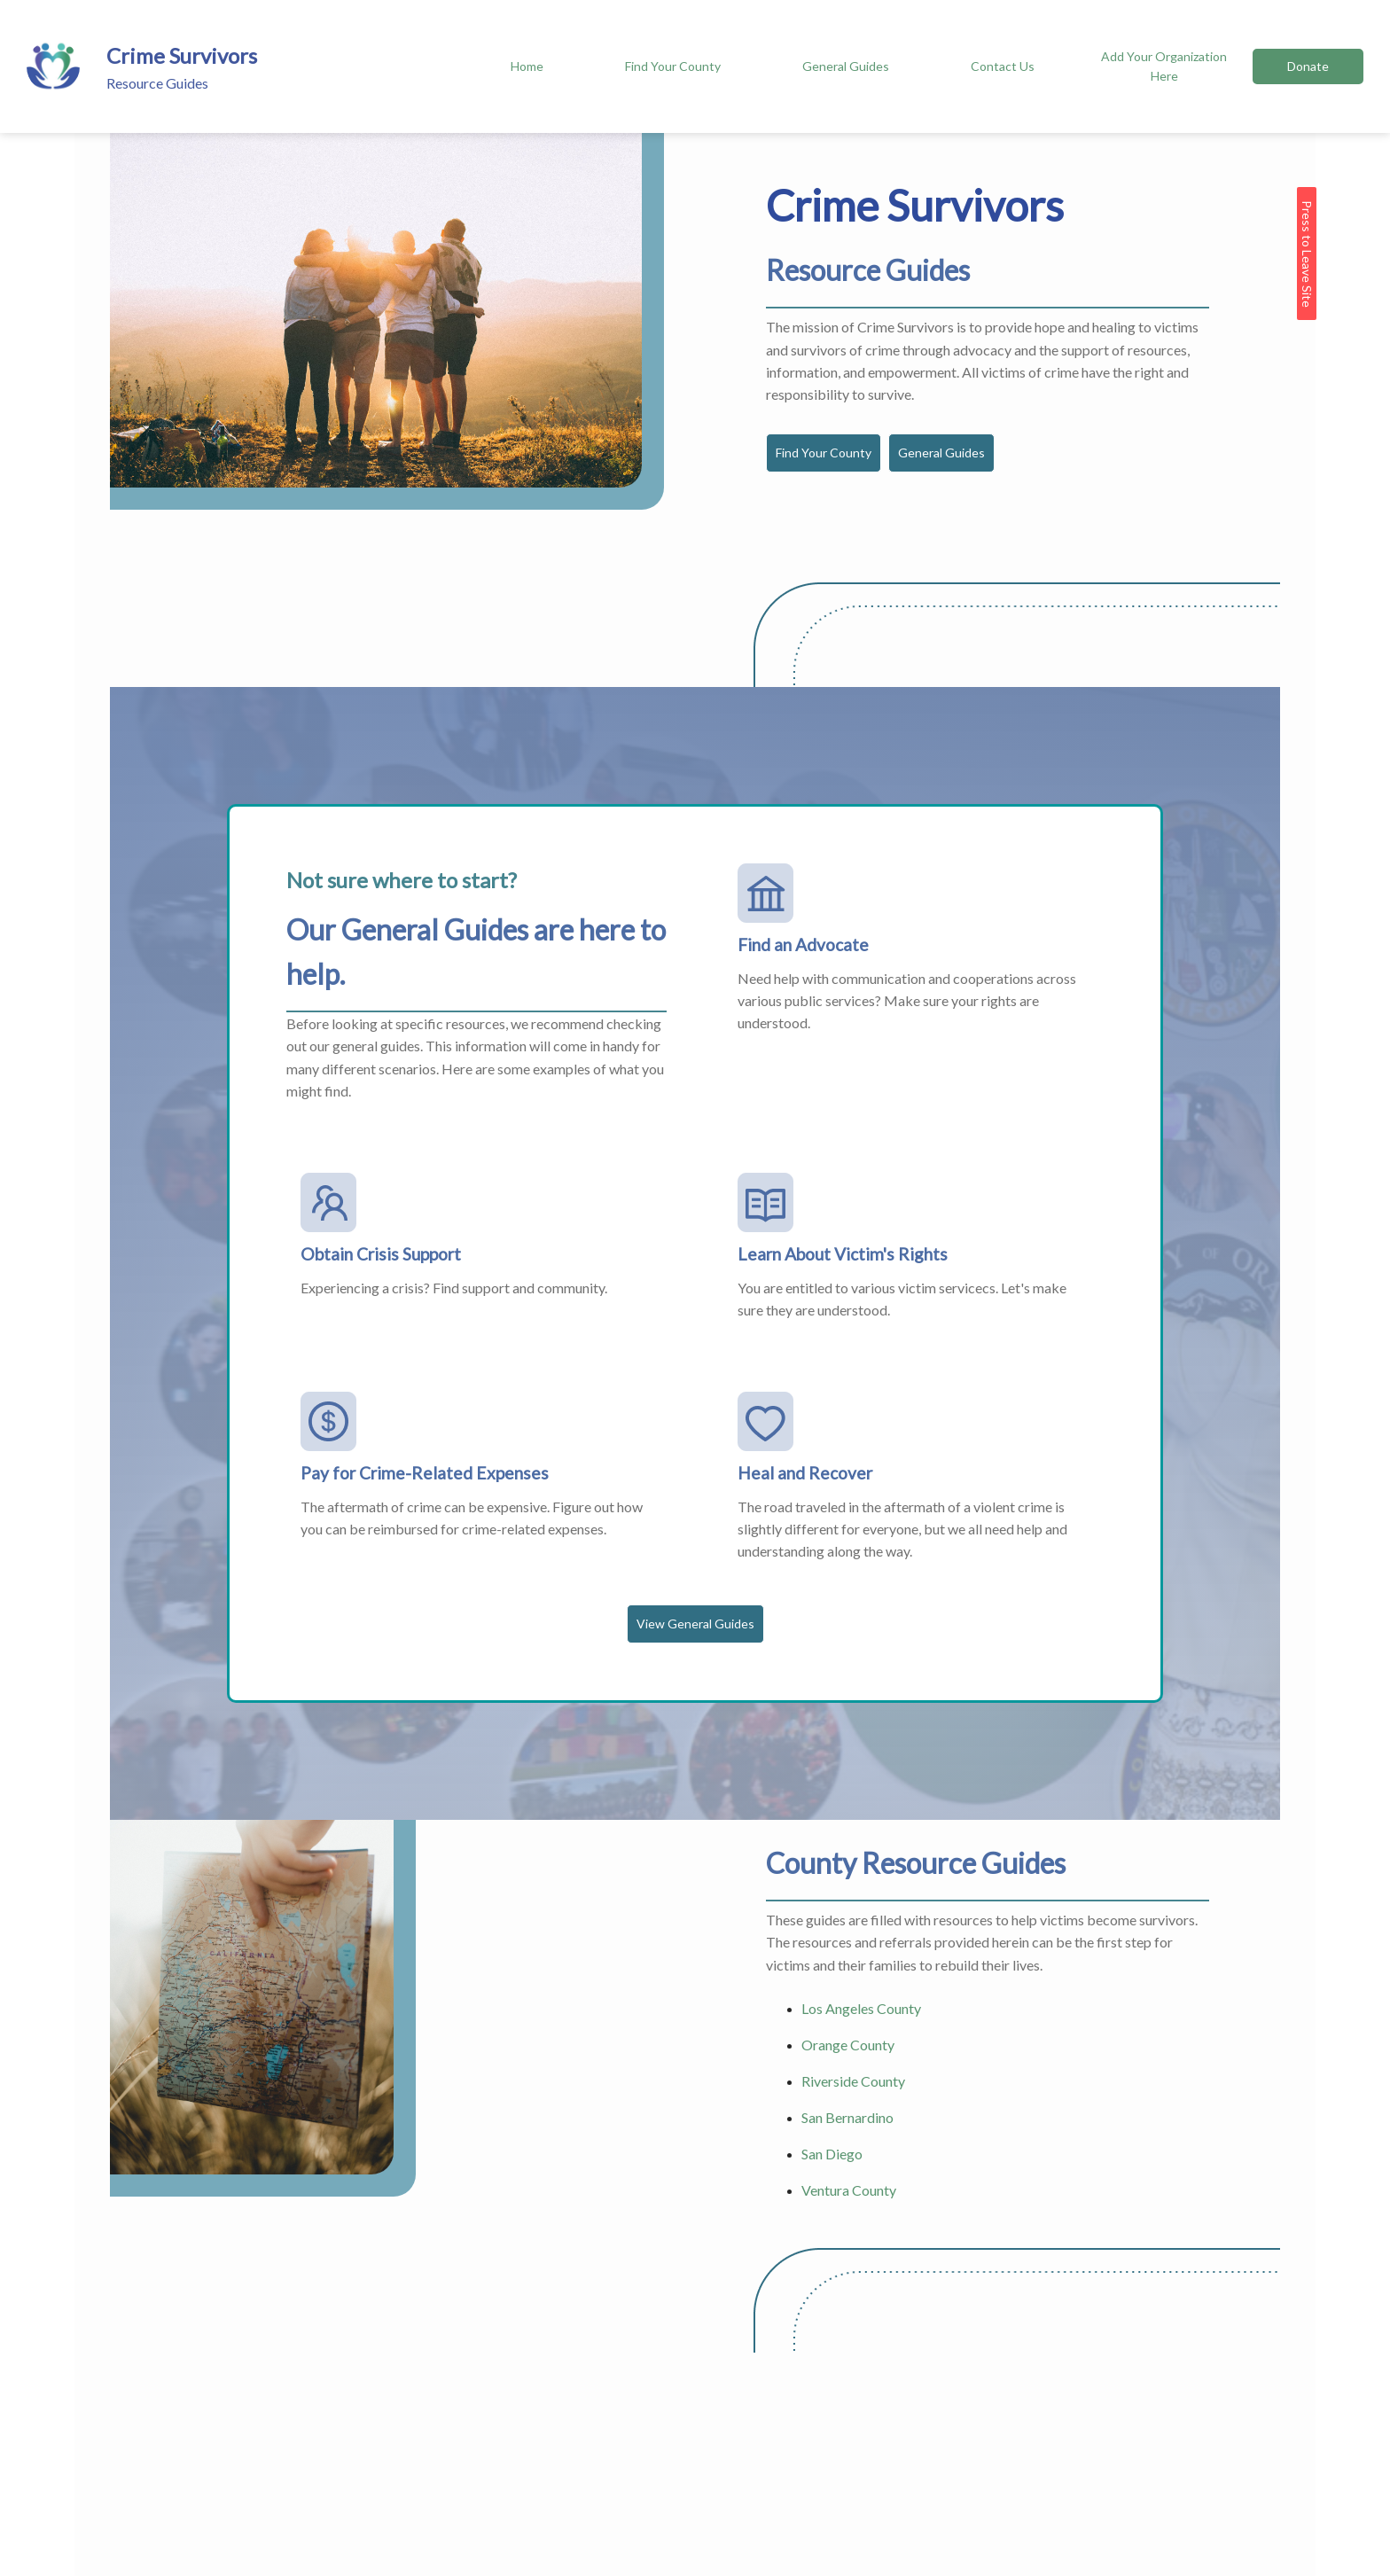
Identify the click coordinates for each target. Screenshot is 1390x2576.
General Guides (845, 66)
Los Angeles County (861, 2008)
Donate (1308, 66)
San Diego (832, 2153)
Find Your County (673, 66)
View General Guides (695, 1623)
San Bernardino (847, 2117)
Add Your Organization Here (1164, 66)
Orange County (847, 2044)
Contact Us (1003, 66)
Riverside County (853, 2081)
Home (527, 66)
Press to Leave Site (1307, 254)
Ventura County (848, 2190)
